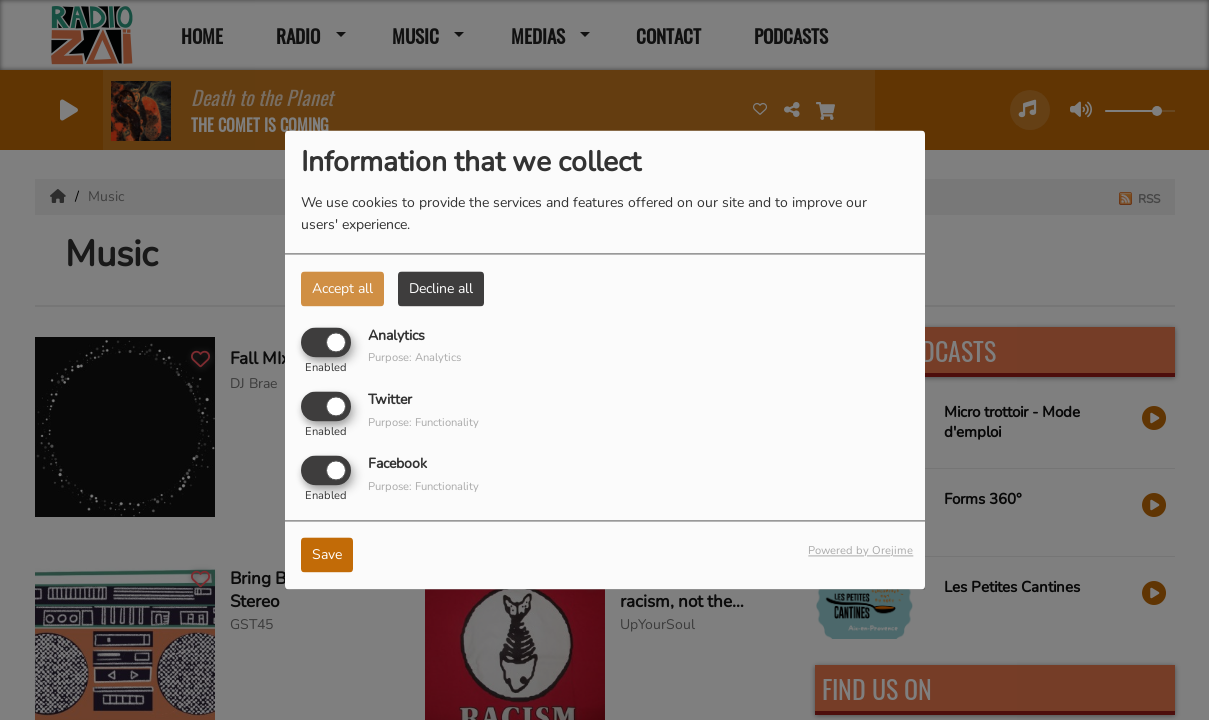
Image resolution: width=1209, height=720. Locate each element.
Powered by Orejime (860, 551)
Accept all (342, 288)
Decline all (441, 288)
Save (327, 555)
